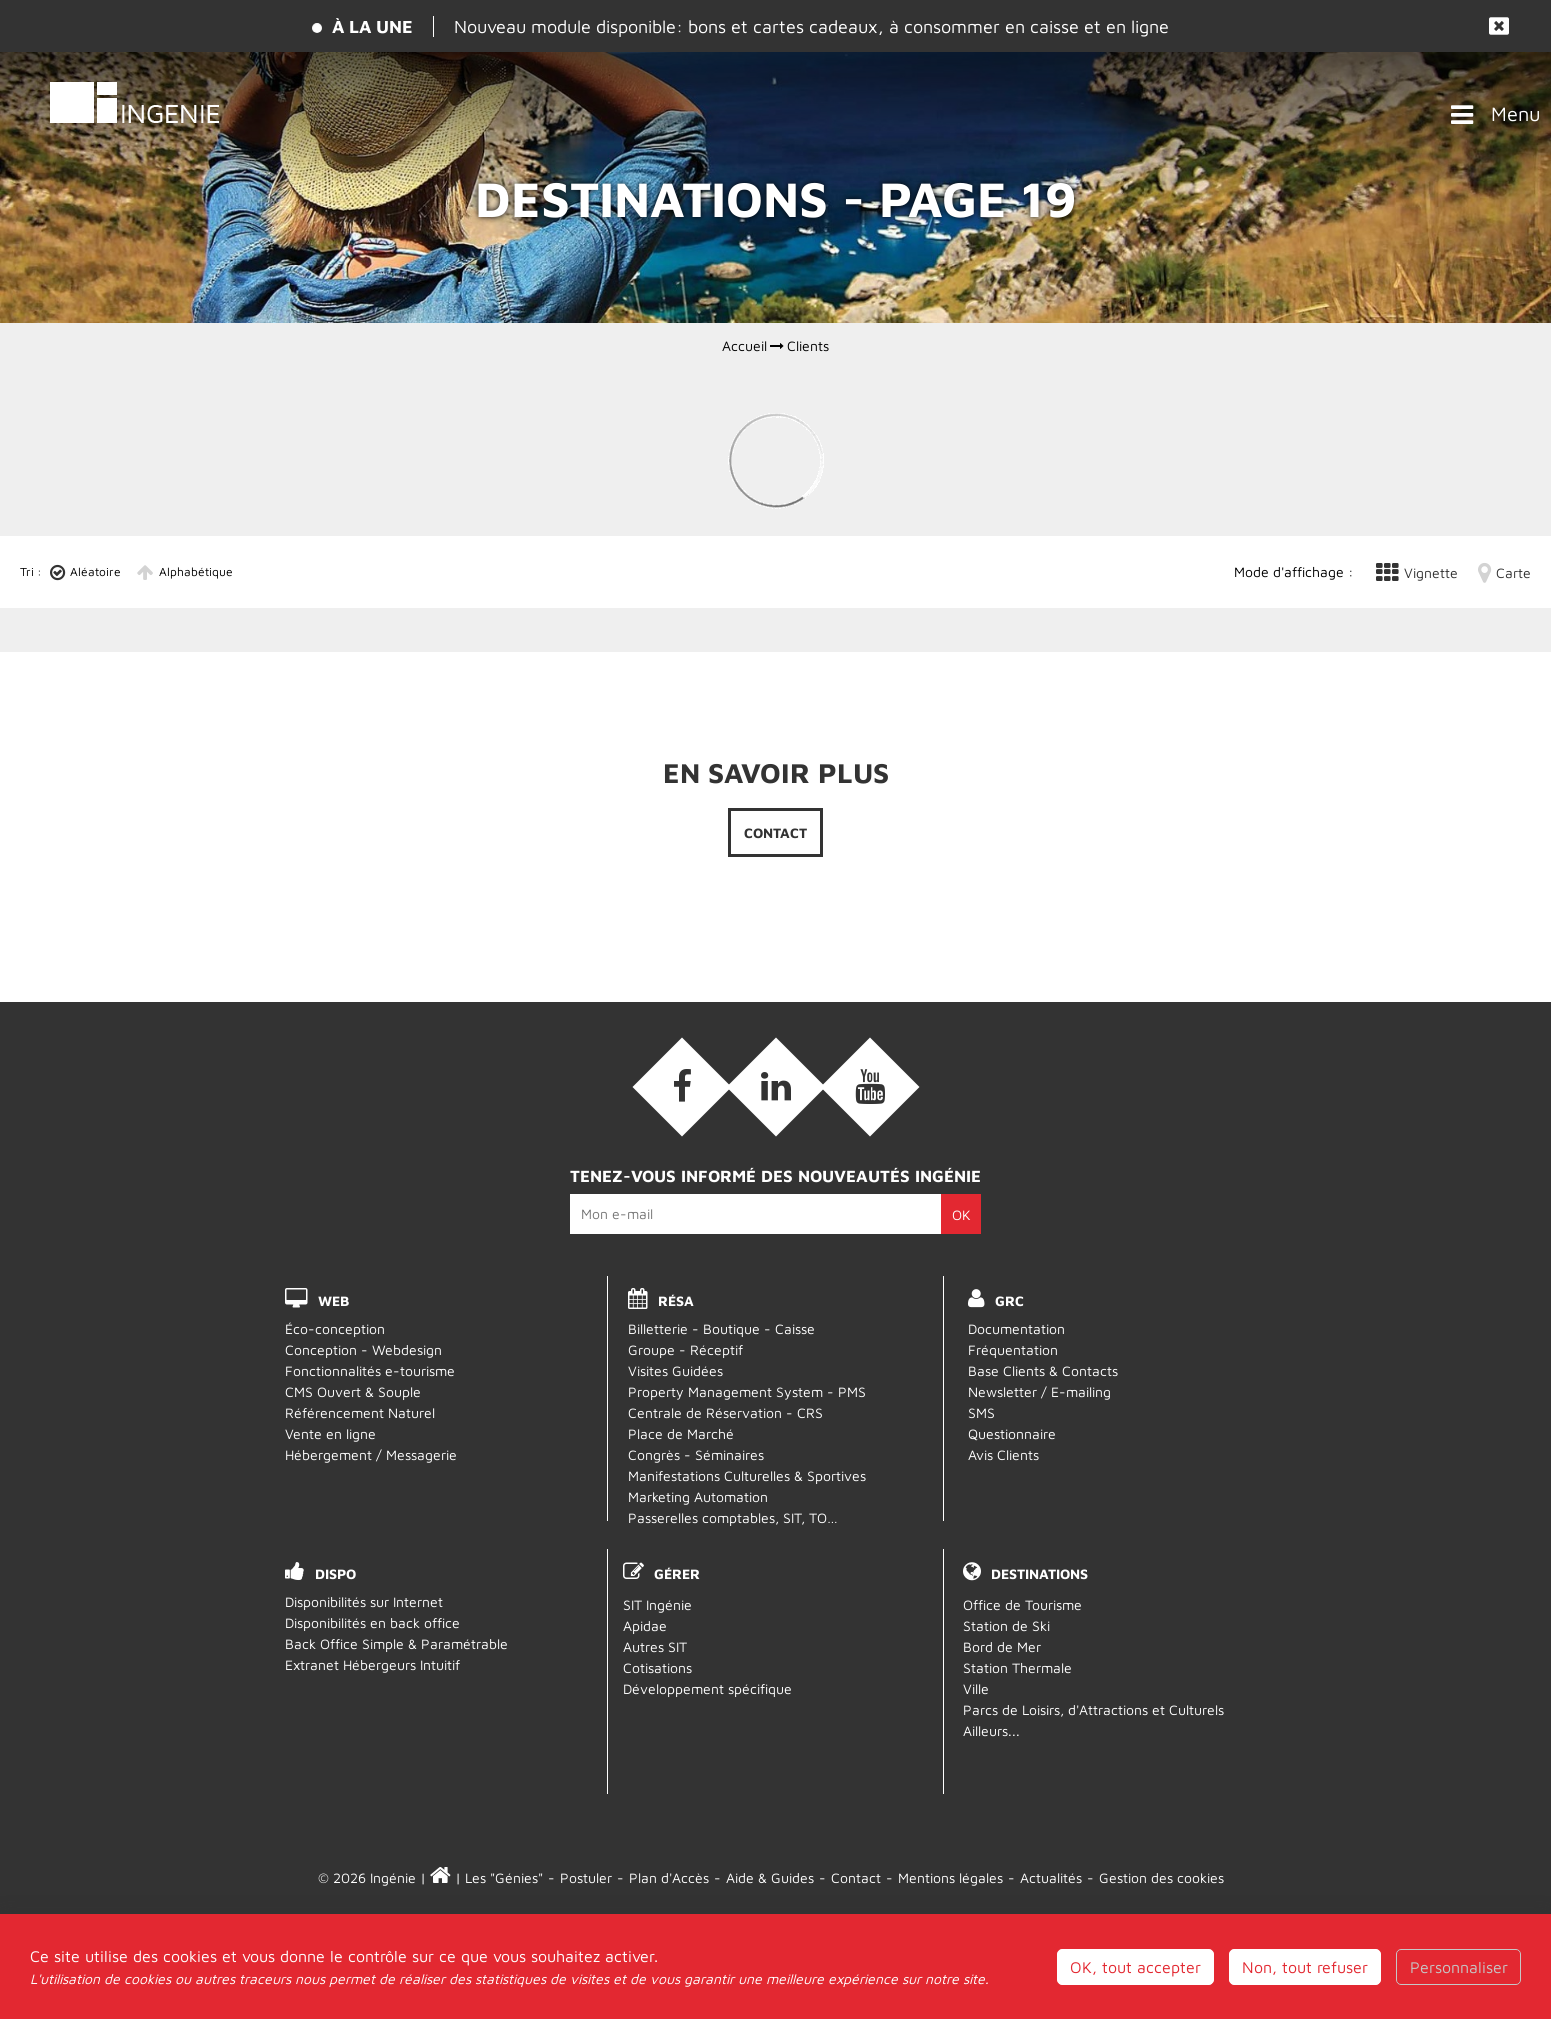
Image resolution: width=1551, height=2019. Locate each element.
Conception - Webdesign (363, 1349)
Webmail (775, 1942)
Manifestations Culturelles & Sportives (747, 1475)
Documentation (1016, 1328)
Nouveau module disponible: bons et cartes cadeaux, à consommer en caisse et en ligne (811, 26)
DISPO (335, 1573)
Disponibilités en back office (372, 1622)
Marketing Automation (698, 1496)
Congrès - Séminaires (696, 1454)
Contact (775, 832)
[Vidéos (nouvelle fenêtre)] (870, 1087)
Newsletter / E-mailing (1039, 1391)
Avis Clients (1003, 1454)
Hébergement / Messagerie (371, 1454)
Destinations (1039, 1573)
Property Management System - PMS (747, 1391)
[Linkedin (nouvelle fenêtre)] (776, 1087)
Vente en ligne (330, 1433)
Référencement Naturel (360, 1412)
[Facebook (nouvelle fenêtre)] (682, 1087)
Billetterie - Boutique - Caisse (721, 1328)
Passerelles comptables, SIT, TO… (733, 1517)
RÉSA (676, 1300)
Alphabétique (196, 571)
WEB (333, 1300)
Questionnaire (1012, 1433)
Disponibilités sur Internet (364, 1601)
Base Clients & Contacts (1043, 1370)
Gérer (677, 1573)
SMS (981, 1412)
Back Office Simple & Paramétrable (396, 1643)
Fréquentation (1013, 1349)
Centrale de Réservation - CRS (725, 1412)
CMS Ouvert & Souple (353, 1391)
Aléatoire (95, 571)
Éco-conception (335, 1328)
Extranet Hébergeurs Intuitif (372, 1664)
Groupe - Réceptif (685, 1349)
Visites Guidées (675, 1370)
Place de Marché (681, 1433)
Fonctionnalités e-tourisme (370, 1370)
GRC (1009, 1300)
